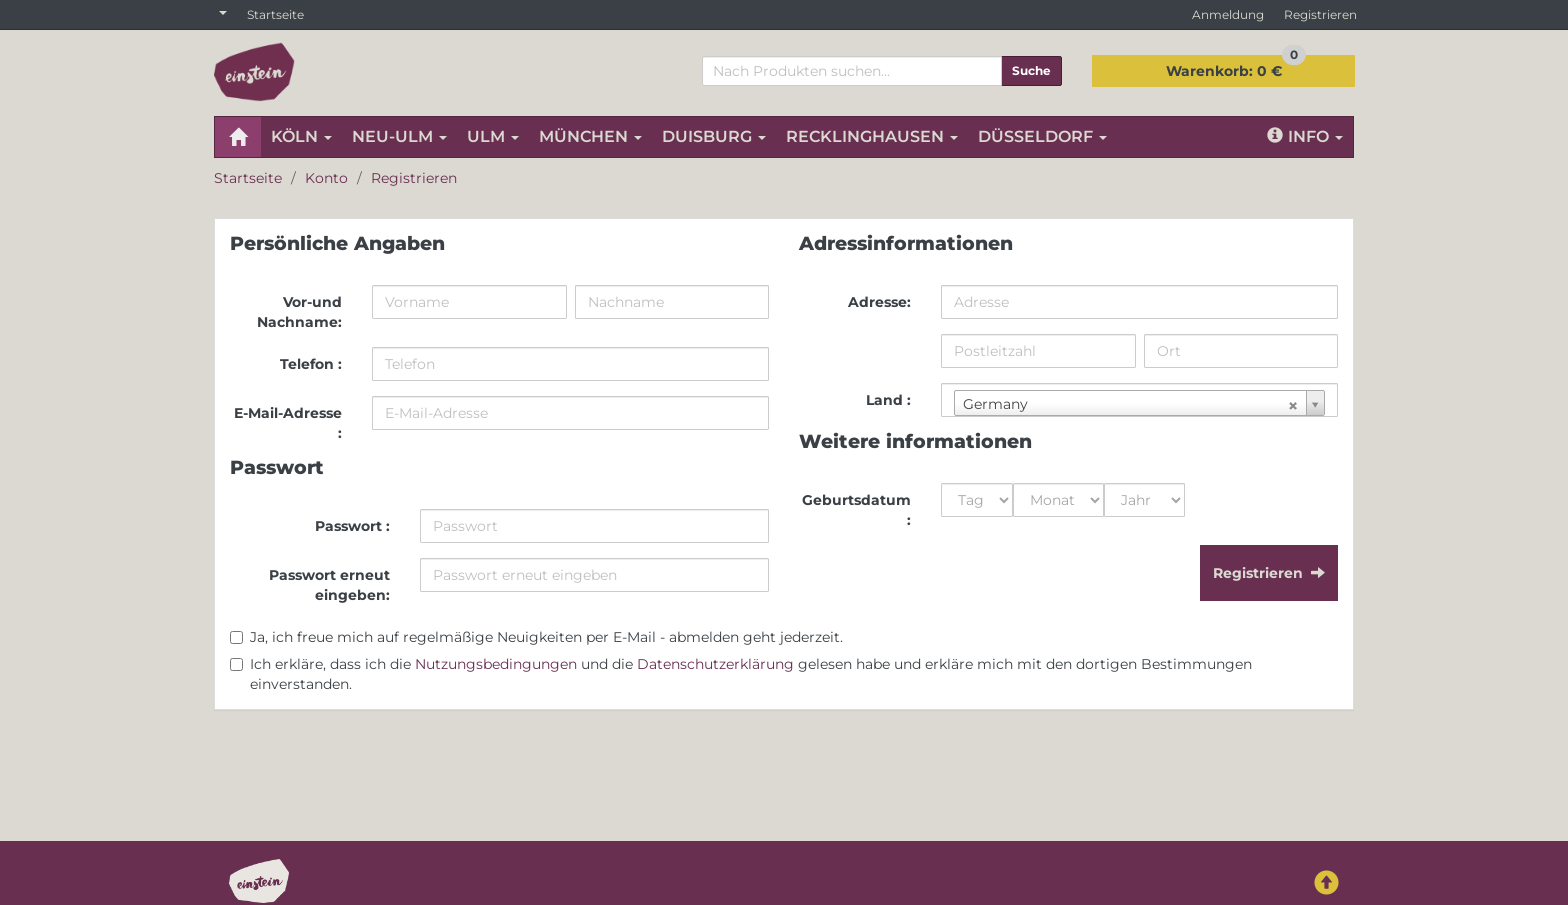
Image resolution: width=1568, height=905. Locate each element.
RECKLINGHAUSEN (872, 136)
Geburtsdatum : (856, 510)
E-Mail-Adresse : (288, 423)
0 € (1236, 67)
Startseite (275, 14)
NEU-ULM (399, 136)
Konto (326, 178)
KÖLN (301, 136)
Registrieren (1320, 14)
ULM (493, 136)
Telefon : (311, 364)
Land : (888, 400)
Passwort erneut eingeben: (329, 585)
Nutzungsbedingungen (496, 664)
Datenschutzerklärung (715, 664)
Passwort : (352, 526)
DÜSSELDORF (1042, 136)
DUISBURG (714, 136)
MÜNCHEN (590, 136)
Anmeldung (1228, 14)
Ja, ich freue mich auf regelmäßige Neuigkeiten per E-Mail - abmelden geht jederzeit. (546, 637)
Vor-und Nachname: (299, 312)
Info (1305, 136)
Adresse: (879, 302)
